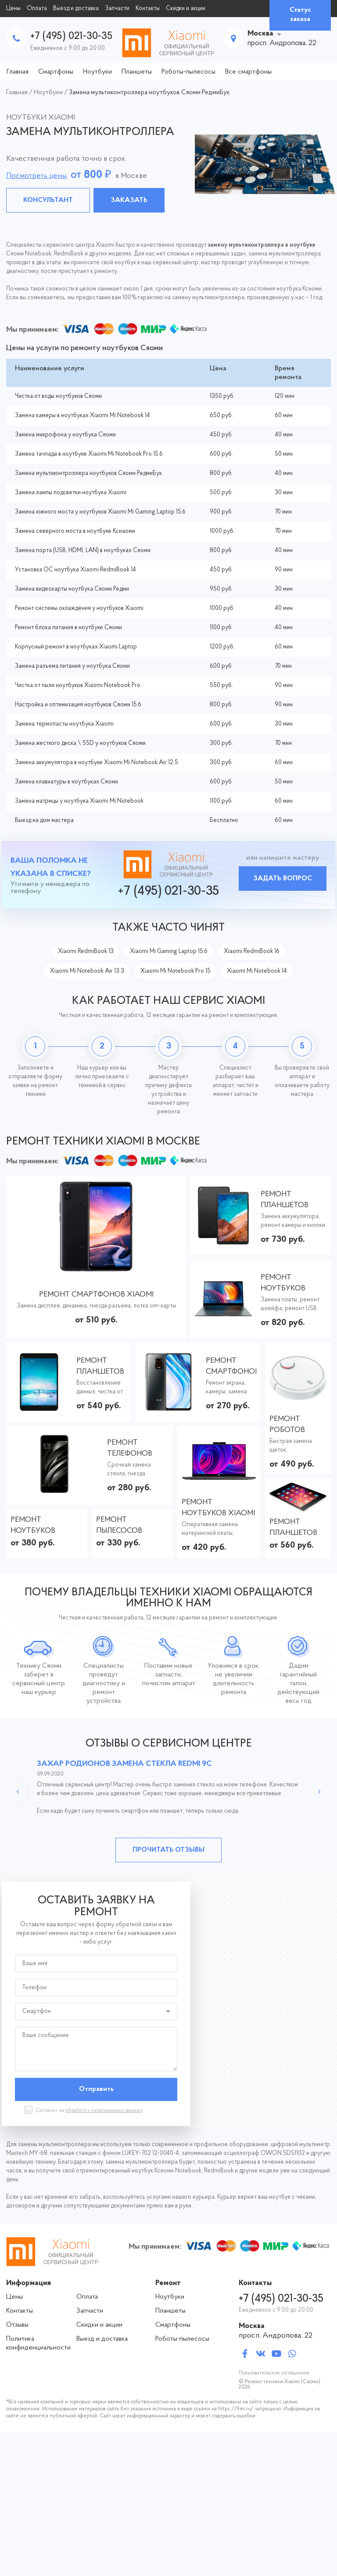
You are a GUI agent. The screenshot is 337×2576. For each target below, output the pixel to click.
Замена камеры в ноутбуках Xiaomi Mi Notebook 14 (82, 415)
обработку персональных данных (104, 2110)
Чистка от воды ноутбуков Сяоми (58, 396)
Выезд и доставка (76, 8)
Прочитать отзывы (168, 1849)
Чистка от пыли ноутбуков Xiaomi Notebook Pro (77, 685)
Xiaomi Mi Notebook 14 (257, 971)
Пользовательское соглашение (274, 2373)
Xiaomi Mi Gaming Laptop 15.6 (169, 951)
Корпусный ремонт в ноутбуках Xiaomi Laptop (76, 647)
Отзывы (17, 2324)
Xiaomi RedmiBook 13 (86, 951)
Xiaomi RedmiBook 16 (252, 951)
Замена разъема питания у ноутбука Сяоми (72, 666)
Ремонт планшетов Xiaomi (284, 1200)
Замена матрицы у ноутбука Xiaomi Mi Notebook (79, 801)
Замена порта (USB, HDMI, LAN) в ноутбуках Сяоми (83, 550)
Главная (18, 71)
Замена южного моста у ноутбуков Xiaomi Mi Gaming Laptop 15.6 (100, 512)
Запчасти (117, 8)
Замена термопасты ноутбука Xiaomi (64, 724)
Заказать (129, 200)
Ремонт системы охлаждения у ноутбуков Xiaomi (79, 608)
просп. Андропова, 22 (275, 2336)
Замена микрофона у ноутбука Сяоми (65, 435)
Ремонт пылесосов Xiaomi (119, 1526)
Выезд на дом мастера (44, 820)
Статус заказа (300, 15)
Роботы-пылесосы (188, 71)
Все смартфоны (248, 71)
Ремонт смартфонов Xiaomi (96, 1294)
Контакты (148, 8)
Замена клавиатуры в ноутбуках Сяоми (66, 782)
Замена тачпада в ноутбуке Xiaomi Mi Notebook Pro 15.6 (89, 454)
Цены (13, 8)
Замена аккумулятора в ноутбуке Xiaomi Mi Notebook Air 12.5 (96, 762)
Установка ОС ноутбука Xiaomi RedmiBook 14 (75, 570)
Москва (260, 33)
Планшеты (137, 71)
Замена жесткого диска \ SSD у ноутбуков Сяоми (80, 743)
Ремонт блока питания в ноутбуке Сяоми (68, 627)
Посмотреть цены (36, 176)
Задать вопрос (282, 878)
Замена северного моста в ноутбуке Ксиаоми (75, 531)
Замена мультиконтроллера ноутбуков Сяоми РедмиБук (88, 473)
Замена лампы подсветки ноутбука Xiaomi (70, 492)
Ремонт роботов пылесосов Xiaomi (292, 1425)
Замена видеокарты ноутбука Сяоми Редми (72, 589)
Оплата (37, 8)
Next (319, 1791)
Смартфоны (55, 71)
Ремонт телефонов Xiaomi (129, 1449)
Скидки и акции (185, 8)
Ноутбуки (97, 71)
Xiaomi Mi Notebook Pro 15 (175, 971)
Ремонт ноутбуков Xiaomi (283, 1283)
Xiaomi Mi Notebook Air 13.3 (87, 971)
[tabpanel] (168, 164)
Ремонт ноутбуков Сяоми (33, 1526)
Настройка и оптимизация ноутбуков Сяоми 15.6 (78, 705)
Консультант (48, 200)
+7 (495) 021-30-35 (71, 36)
